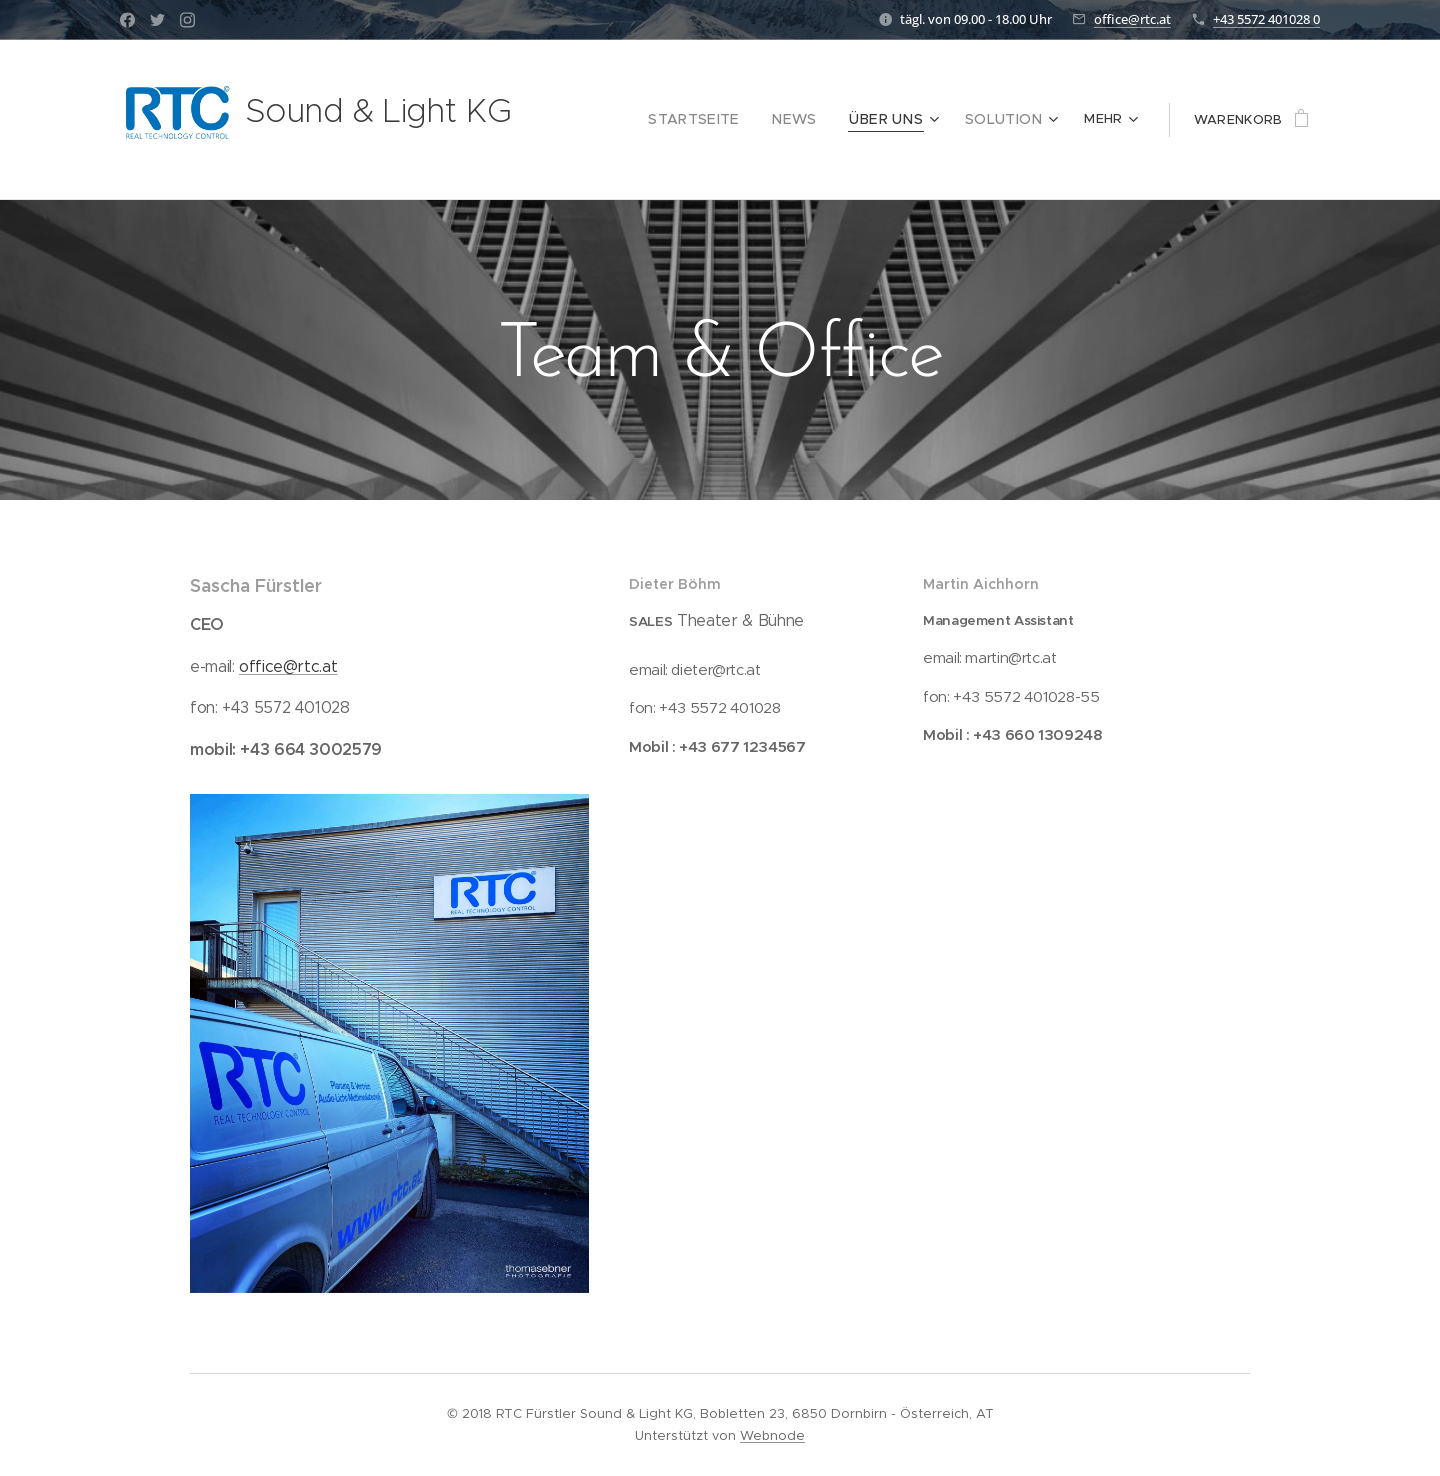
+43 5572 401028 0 (1266, 19)
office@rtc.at (1132, 19)
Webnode (772, 1435)
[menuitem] (634, 120)
